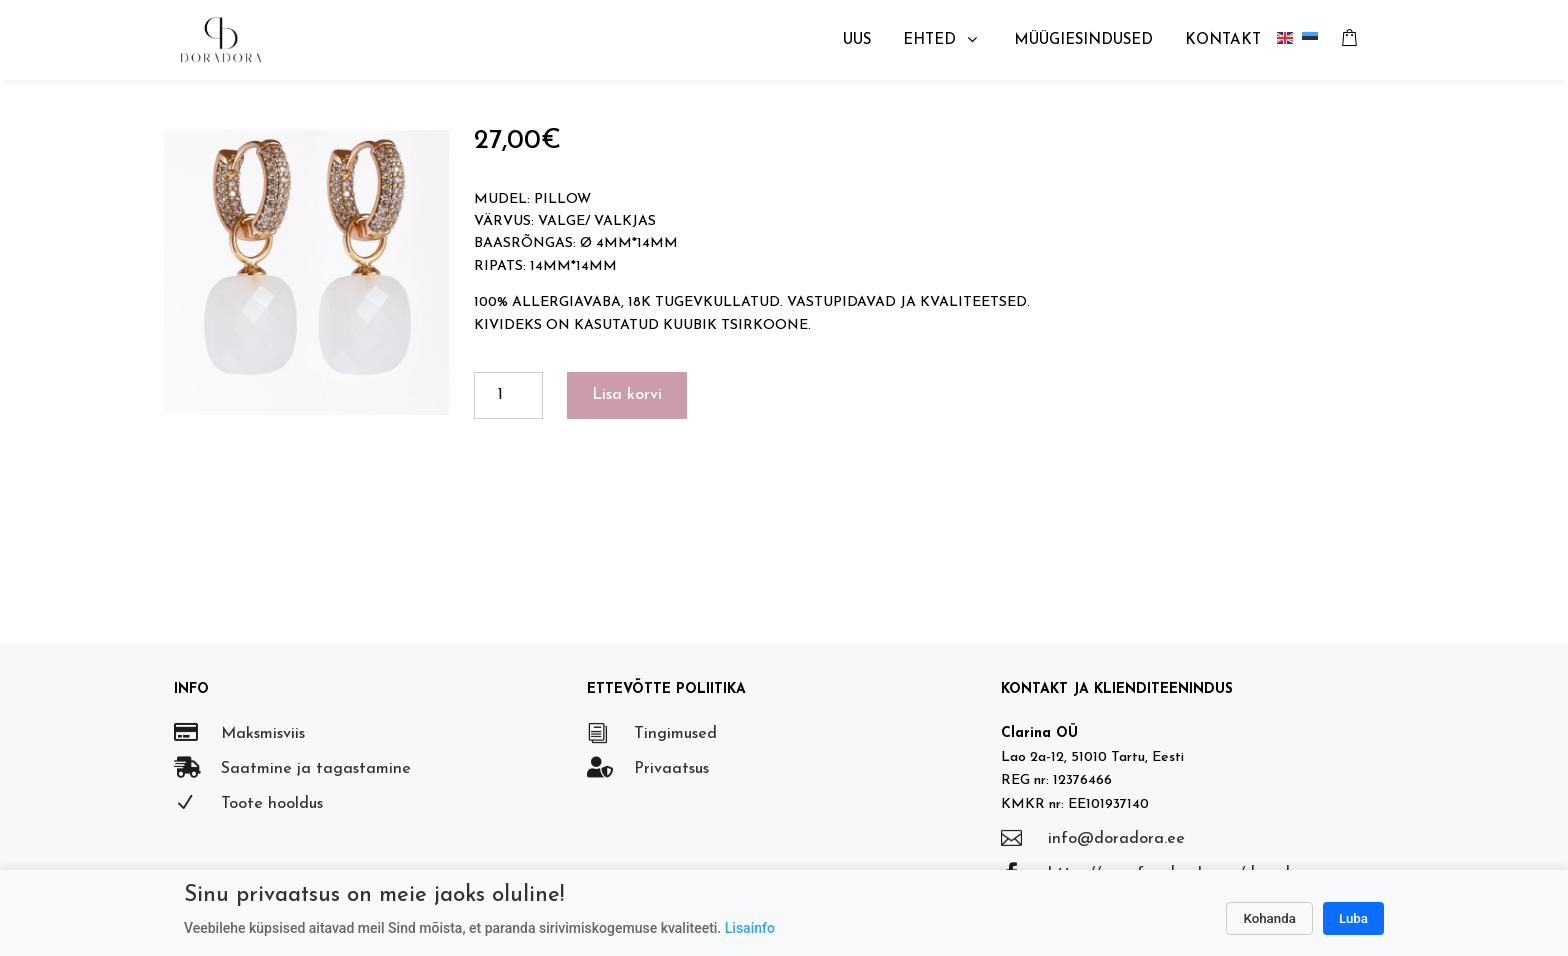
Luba (1353, 918)
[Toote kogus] (508, 395)
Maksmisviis (263, 734)
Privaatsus (671, 769)
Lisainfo (750, 928)
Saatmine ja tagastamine (316, 769)
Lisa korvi (627, 395)
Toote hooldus (272, 804)
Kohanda (1269, 918)
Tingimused (675, 734)
